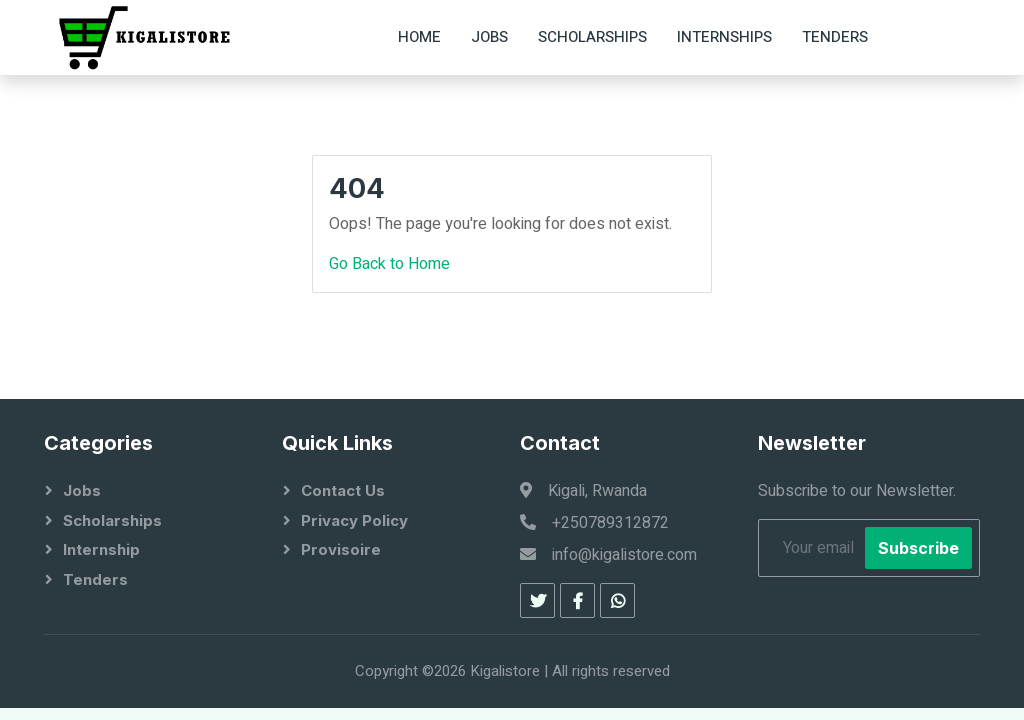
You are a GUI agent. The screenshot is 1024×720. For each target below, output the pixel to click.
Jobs (489, 37)
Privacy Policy (354, 520)
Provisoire (341, 549)
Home (419, 37)
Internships (724, 37)
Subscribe (918, 548)
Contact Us (343, 490)
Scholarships (592, 37)
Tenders (835, 37)
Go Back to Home (389, 264)
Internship (101, 549)
